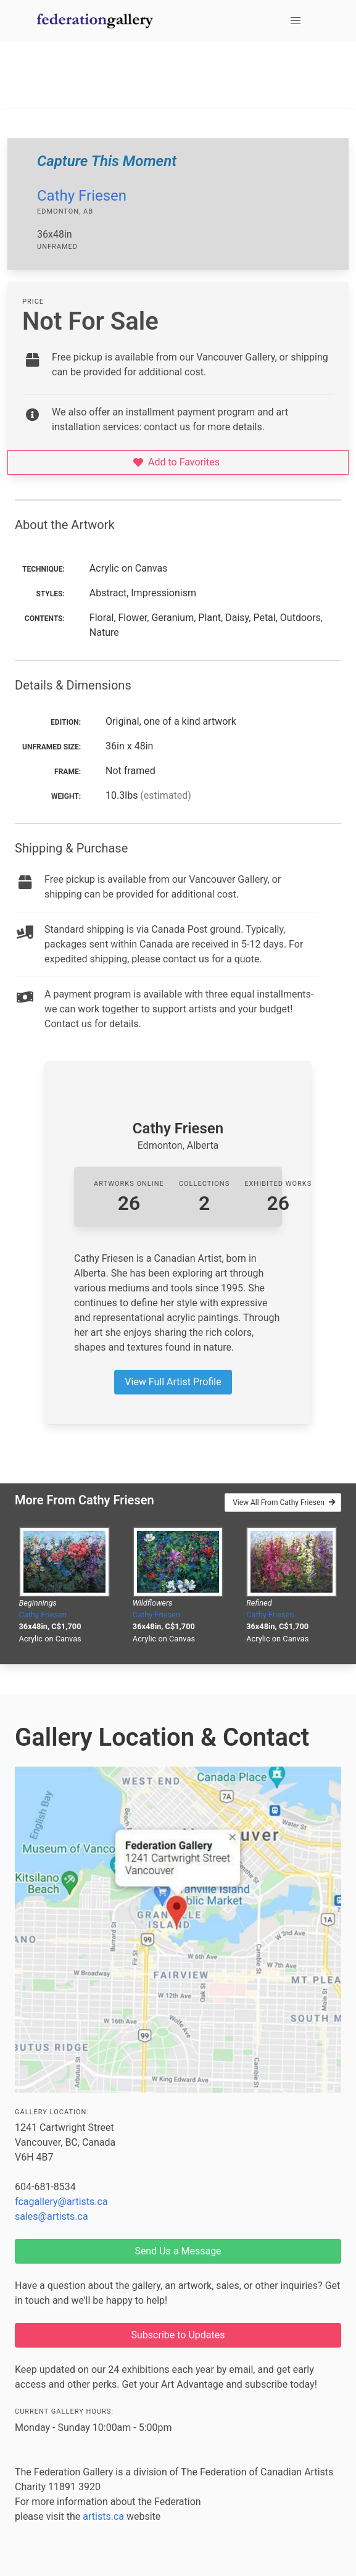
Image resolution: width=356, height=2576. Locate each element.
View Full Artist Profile (173, 1382)
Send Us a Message (178, 2251)
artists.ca (103, 2516)
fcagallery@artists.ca (61, 2201)
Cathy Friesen (81, 195)
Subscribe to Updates (178, 2335)
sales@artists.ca (51, 2216)
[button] (295, 21)
